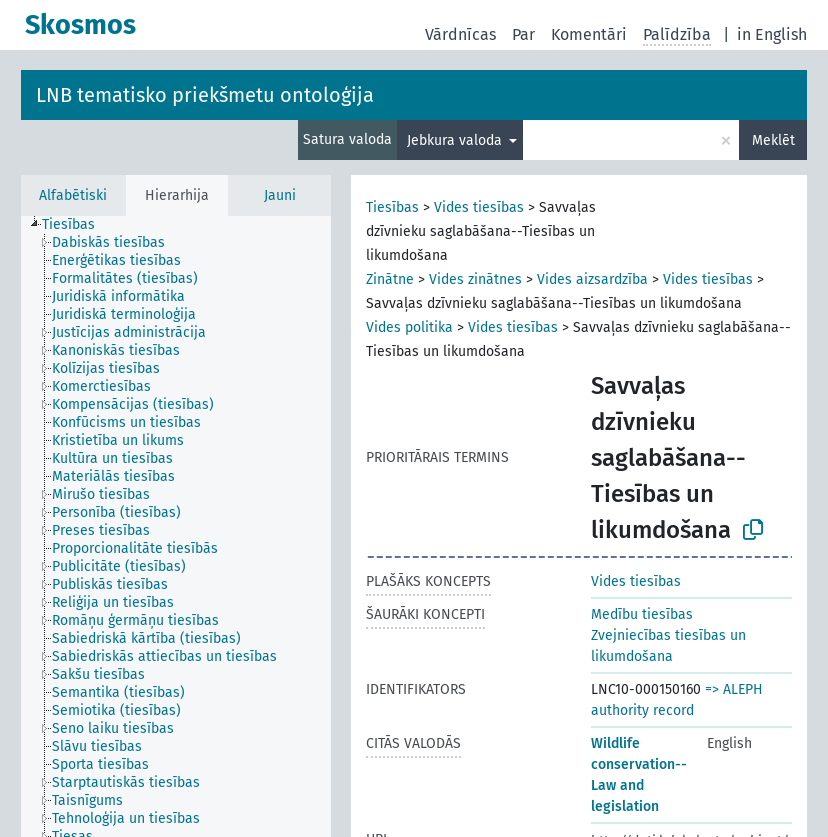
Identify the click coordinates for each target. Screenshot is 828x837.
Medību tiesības (642, 614)
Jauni (280, 195)
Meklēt (773, 140)
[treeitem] (77, 225)
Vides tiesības (479, 207)
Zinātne (390, 279)
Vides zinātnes (475, 279)
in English (772, 34)
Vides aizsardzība (592, 279)
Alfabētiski (73, 195)
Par (523, 34)
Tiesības (392, 207)
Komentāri (589, 34)
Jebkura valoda (456, 140)
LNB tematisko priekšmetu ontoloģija (205, 95)
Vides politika (409, 327)
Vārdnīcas (460, 34)
